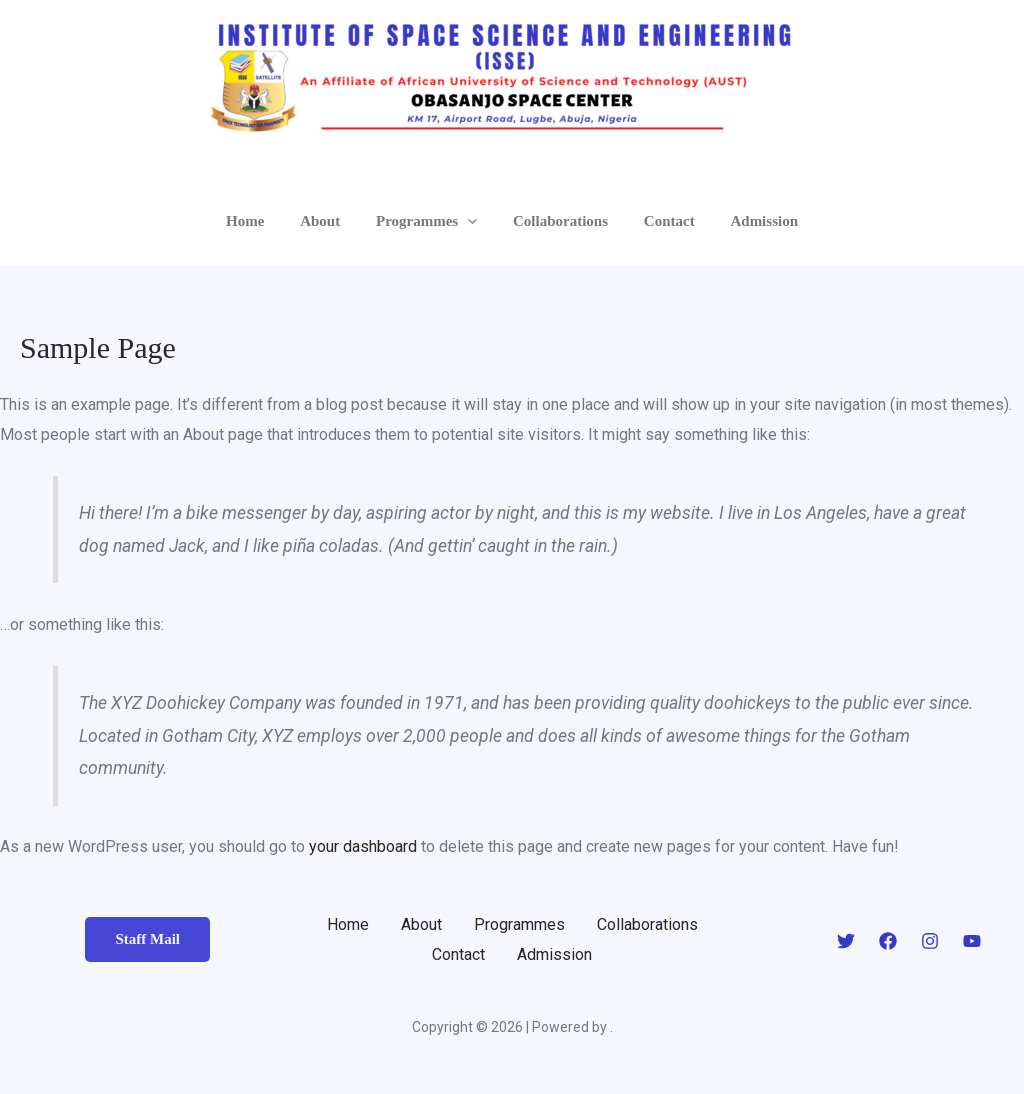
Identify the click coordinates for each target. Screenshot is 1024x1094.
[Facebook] (888, 941)
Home (260, 221)
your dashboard (363, 846)
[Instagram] (930, 941)
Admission (750, 221)
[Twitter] (846, 941)
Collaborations (557, 221)
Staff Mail (147, 939)
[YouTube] (972, 941)
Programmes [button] (429, 221)
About (329, 221)
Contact (660, 221)
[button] (470, 221)
